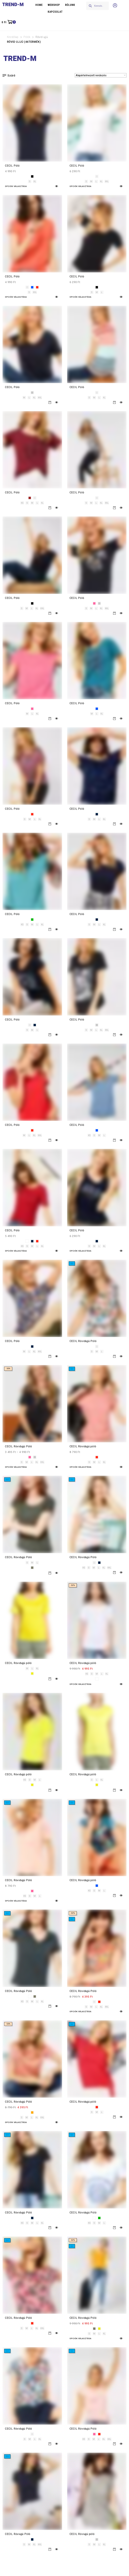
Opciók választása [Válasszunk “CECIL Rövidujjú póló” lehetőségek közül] (80, 1467)
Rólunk (70, 5)
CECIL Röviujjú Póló (17, 2534)
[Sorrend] (100, 75)
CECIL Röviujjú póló (82, 2534)
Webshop (54, 5)
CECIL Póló (12, 165)
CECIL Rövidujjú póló (83, 1446)
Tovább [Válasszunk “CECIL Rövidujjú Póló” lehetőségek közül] (114, 1356)
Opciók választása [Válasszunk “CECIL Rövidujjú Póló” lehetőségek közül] (16, 1467)
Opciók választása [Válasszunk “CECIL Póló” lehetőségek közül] (16, 186)
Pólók (27, 37)
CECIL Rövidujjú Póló (83, 1341)
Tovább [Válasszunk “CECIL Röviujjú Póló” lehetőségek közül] (50, 2549)
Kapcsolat (55, 11)
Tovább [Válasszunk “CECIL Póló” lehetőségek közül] (50, 402)
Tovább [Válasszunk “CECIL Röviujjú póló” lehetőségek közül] (114, 2549)
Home (39, 5)
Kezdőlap (13, 37)
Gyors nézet (57, 186)
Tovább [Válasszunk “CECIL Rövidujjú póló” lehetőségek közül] (50, 1679)
